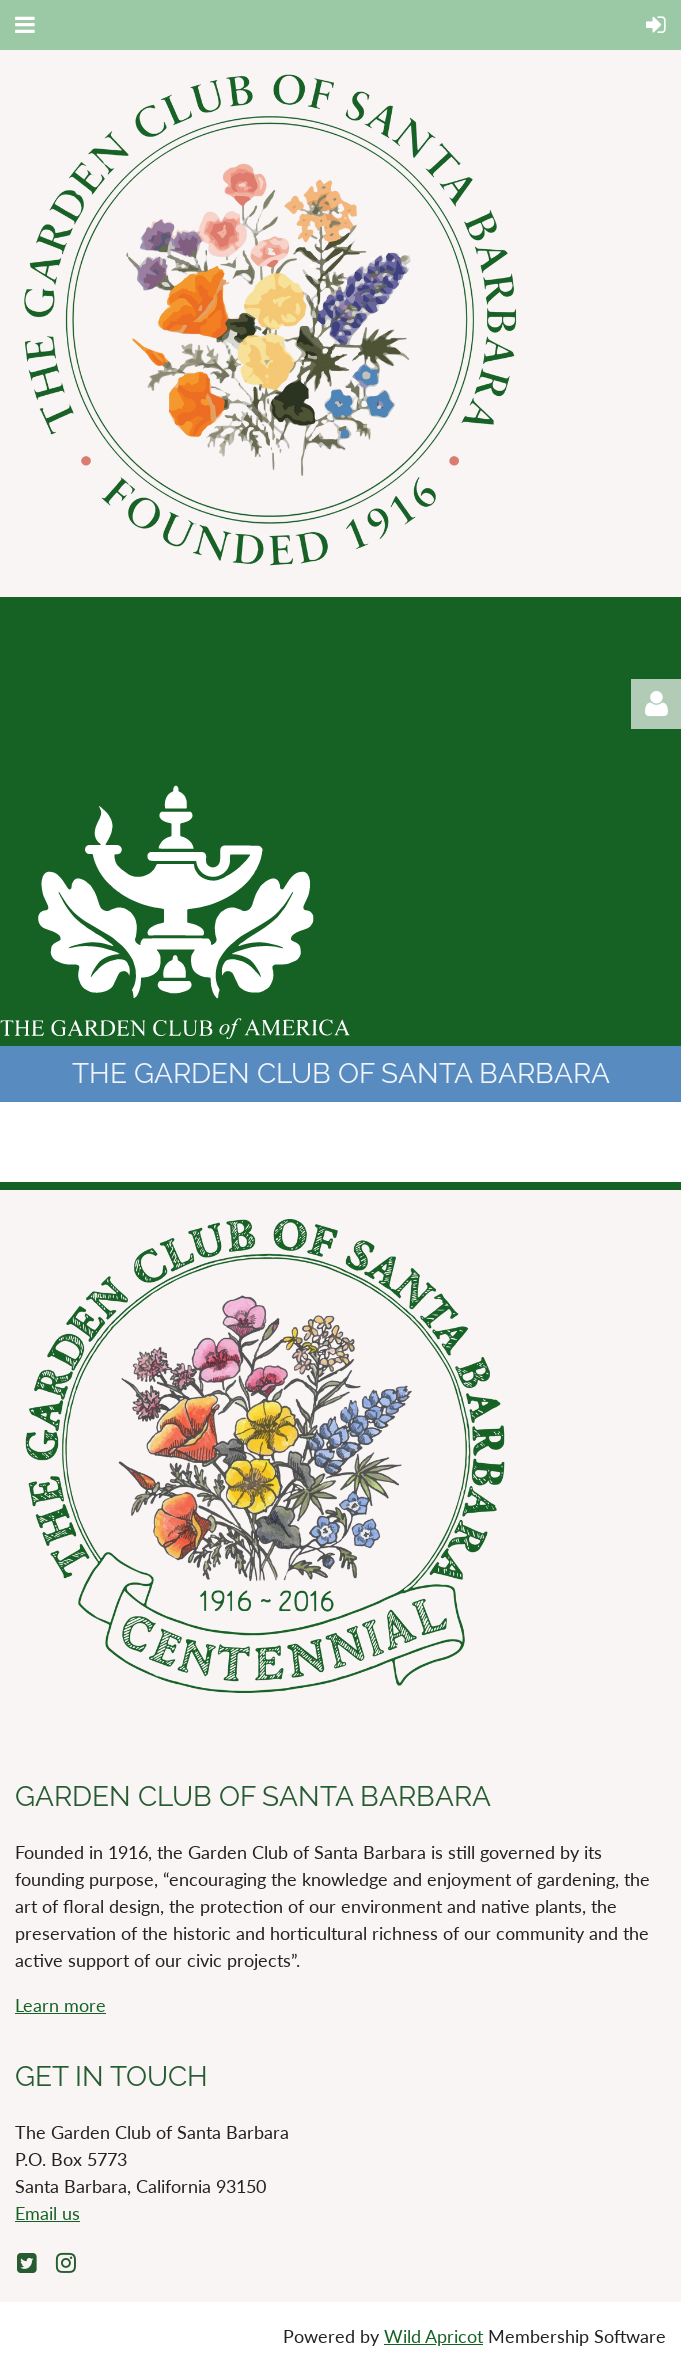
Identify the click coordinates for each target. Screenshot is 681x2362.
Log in (656, 704)
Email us (47, 2213)
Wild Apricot (433, 2336)
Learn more (60, 2005)
